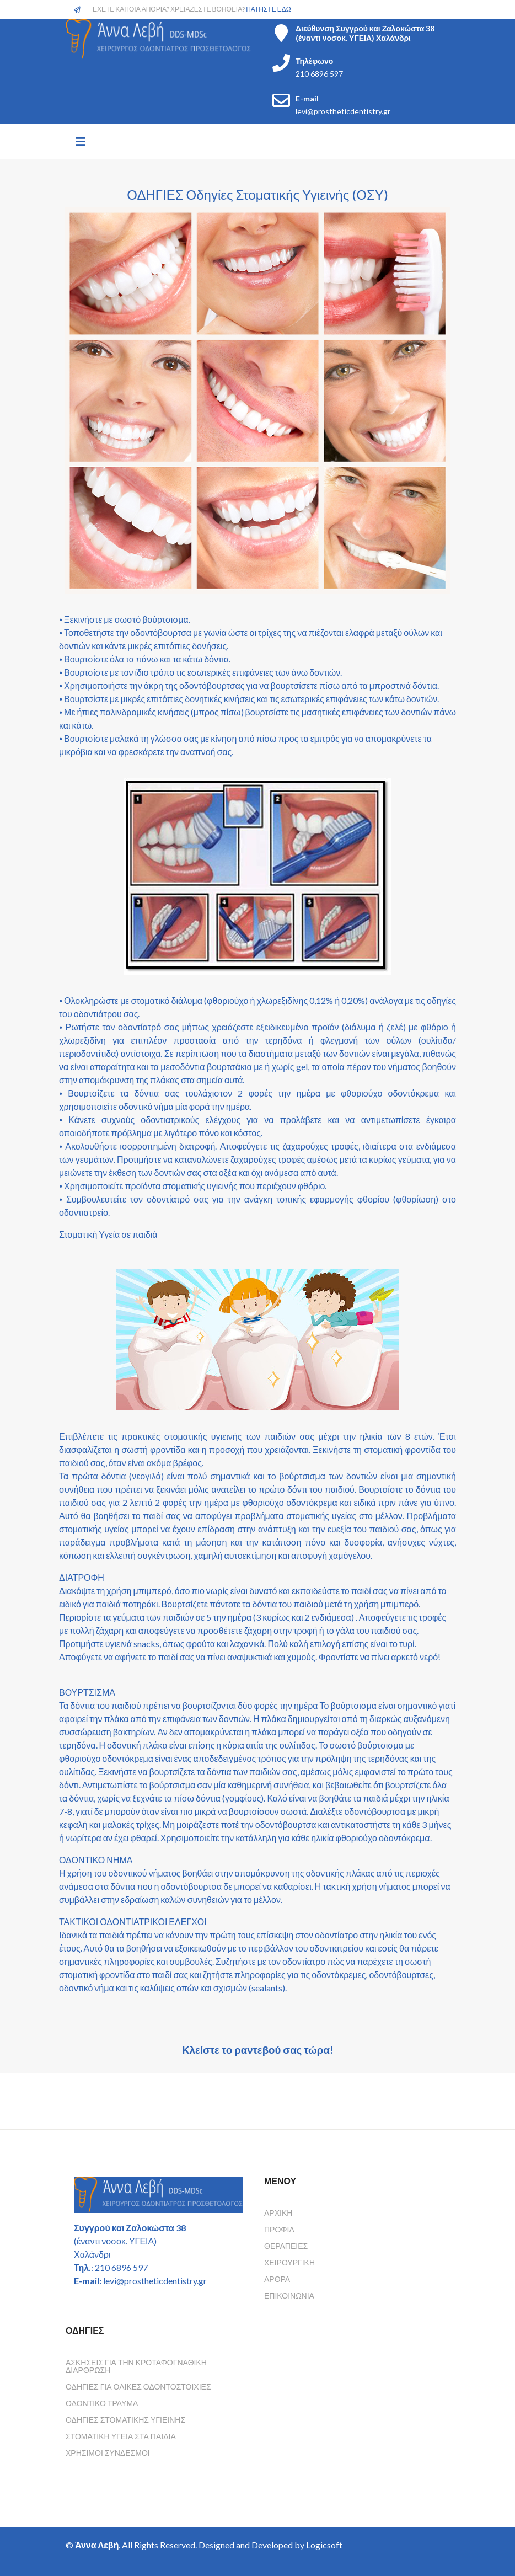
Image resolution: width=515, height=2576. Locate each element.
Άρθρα (277, 2279)
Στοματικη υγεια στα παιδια (121, 2436)
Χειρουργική (289, 2262)
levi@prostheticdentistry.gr (343, 111)
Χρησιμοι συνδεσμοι (108, 2452)
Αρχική (278, 2212)
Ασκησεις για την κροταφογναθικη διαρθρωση (136, 2366)
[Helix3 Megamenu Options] (80, 141)
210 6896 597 (319, 73)
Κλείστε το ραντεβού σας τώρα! (257, 2050)
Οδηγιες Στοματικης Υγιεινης (125, 2419)
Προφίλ (279, 2229)
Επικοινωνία (289, 2295)
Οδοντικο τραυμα (102, 2403)
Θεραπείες (286, 2246)
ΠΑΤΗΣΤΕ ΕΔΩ (268, 9)
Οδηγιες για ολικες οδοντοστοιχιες (138, 2386)
